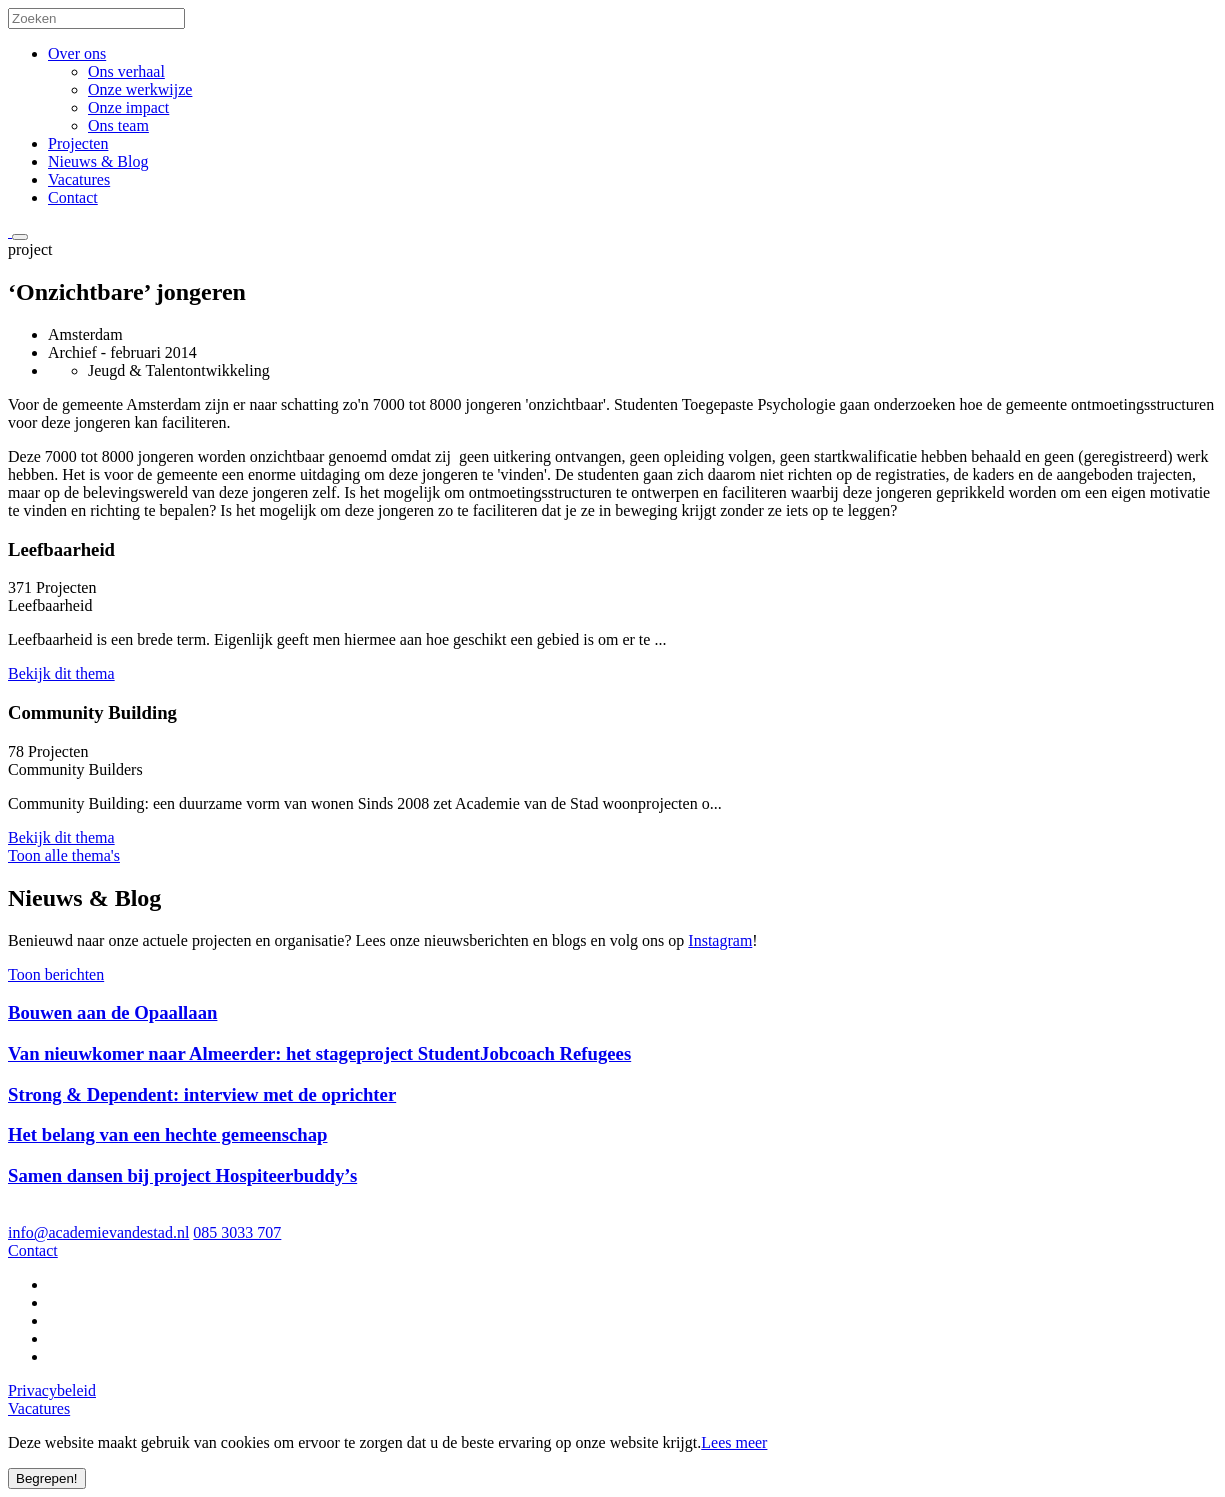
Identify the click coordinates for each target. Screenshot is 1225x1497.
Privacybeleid (52, 1390)
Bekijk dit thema (61, 673)
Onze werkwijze (140, 89)
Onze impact (128, 107)
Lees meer (734, 1442)
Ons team (118, 125)
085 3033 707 (237, 1232)
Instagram (720, 940)
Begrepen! (47, 1478)
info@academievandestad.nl (98, 1232)
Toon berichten (56, 974)
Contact (73, 197)
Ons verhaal (126, 71)
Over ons (77, 53)
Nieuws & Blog (98, 161)
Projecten (78, 143)
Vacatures (79, 179)
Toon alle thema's (64, 855)
